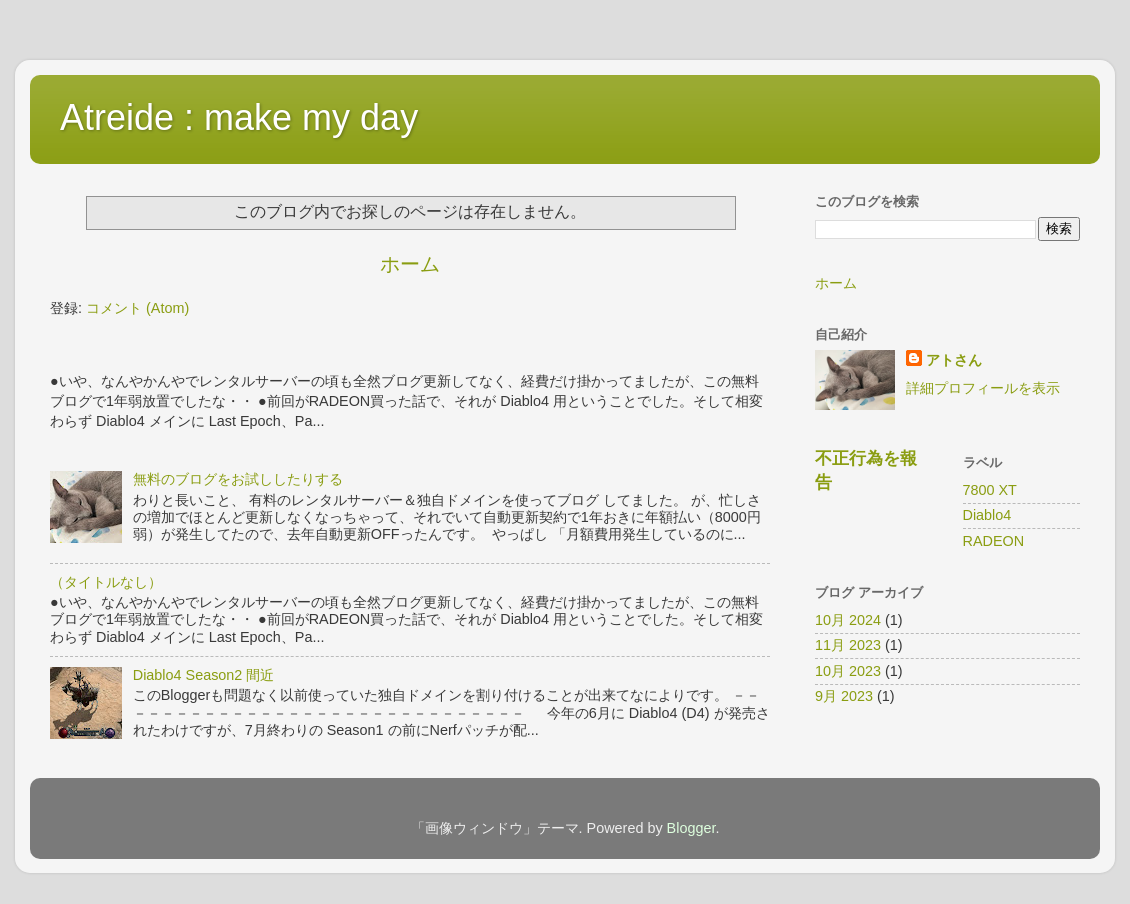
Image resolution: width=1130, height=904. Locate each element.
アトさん (954, 360)
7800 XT (990, 490)
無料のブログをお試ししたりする (238, 479)
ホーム (410, 264)
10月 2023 (848, 671)
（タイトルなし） (106, 582)
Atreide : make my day (239, 117)
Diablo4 (987, 515)
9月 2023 (844, 696)
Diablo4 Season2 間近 (204, 675)
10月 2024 (848, 620)
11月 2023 (848, 645)
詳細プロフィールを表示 (983, 388)
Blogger (691, 828)
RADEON (994, 541)
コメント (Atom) (137, 308)
